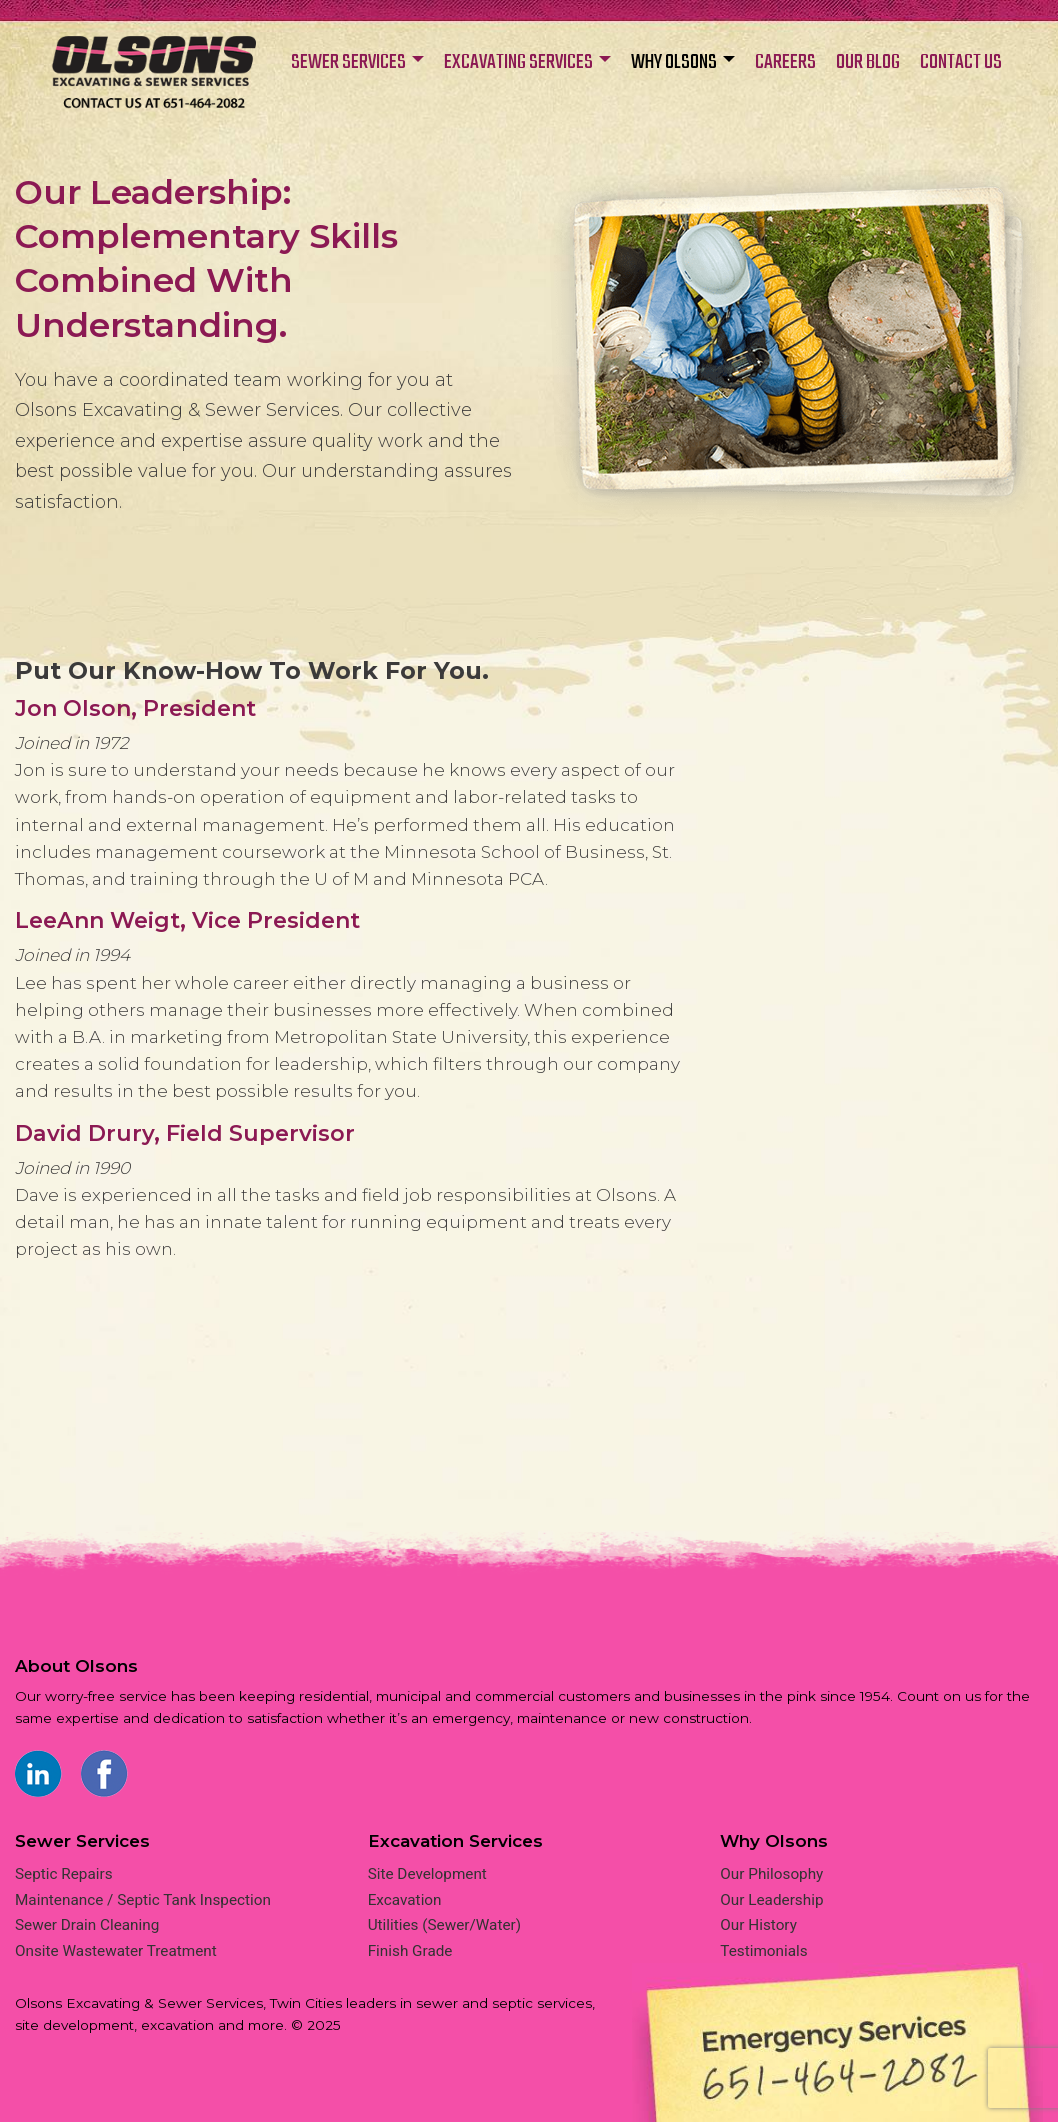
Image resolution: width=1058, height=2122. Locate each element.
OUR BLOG (868, 62)
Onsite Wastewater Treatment (116, 1951)
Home (153, 82)
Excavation (405, 1900)
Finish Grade (410, 1951)
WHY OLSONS (674, 62)
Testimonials (763, 1951)
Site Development (427, 1874)
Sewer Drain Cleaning (87, 1925)
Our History (758, 1925)
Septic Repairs (64, 1874)
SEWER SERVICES (348, 62)
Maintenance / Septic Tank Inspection (143, 1900)
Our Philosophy (771, 1874)
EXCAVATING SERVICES (518, 62)
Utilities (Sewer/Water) (444, 1925)
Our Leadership (771, 1900)
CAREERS (785, 62)
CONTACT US (961, 62)
